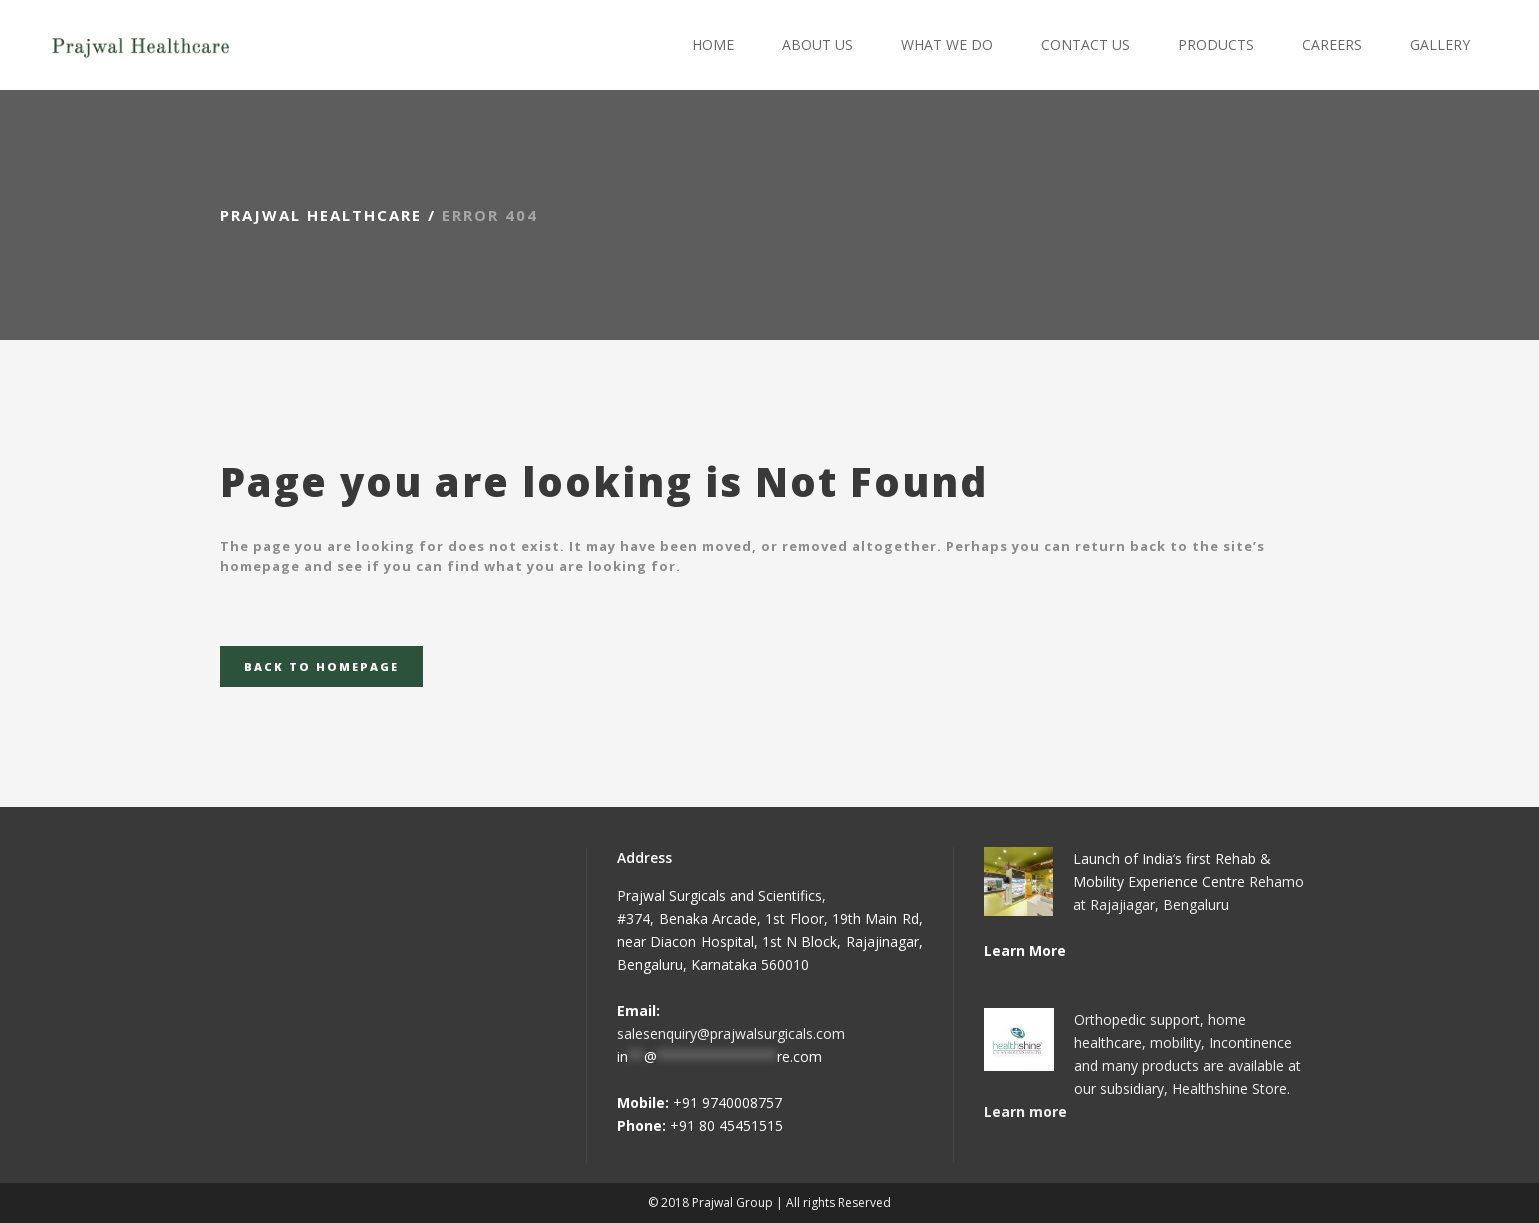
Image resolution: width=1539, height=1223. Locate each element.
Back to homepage (321, 666)
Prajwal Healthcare (321, 215)
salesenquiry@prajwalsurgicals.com (731, 1033)
